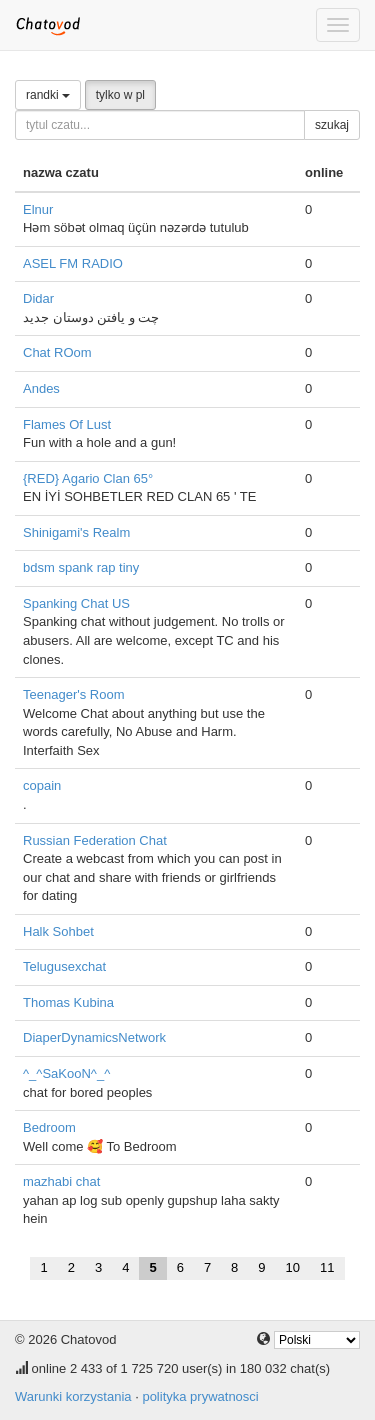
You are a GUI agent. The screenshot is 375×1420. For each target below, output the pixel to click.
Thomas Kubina (68, 1002)
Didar (38, 298)
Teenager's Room (73, 694)
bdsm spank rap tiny (81, 567)
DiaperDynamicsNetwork (94, 1037)
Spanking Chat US (76, 603)
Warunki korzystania (73, 1396)
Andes (41, 388)
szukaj (332, 125)
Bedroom (49, 1127)
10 (293, 1267)
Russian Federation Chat (95, 840)
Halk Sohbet (58, 931)
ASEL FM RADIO (73, 263)
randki (48, 95)
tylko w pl (120, 95)
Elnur (38, 209)
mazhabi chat (61, 1181)
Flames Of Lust (67, 424)
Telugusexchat (64, 966)
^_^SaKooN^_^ (66, 1073)
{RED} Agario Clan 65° (88, 478)
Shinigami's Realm (76, 532)
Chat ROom (57, 352)
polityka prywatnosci (200, 1396)
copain (42, 785)
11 (327, 1267)
